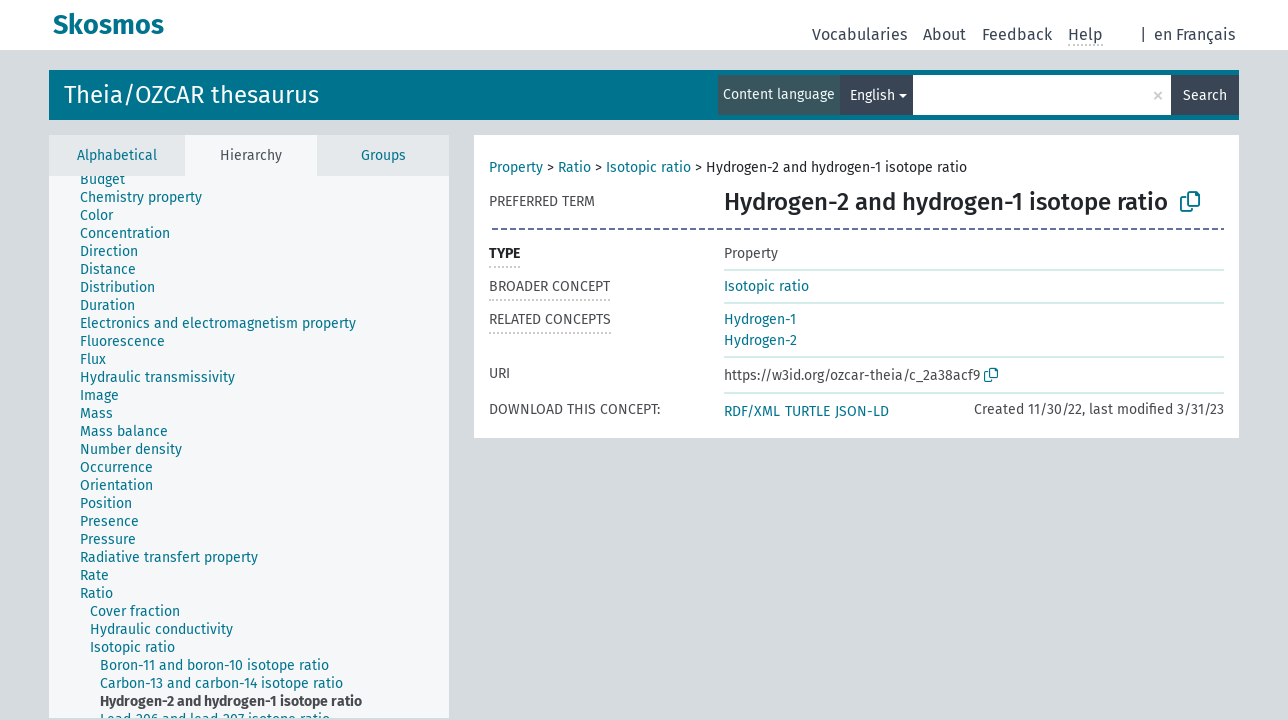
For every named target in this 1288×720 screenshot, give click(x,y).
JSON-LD (862, 411)
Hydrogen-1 (760, 319)
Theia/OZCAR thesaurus (191, 95)
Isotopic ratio (648, 167)
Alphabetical (117, 155)
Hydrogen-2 (760, 340)
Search (1205, 95)
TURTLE (807, 411)
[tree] (249, 447)
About (944, 34)
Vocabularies (859, 34)
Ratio (574, 167)
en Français (1194, 34)
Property (516, 167)
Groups (383, 155)
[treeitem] (111, 180)
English (872, 95)
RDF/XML (752, 411)
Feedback (1017, 34)
